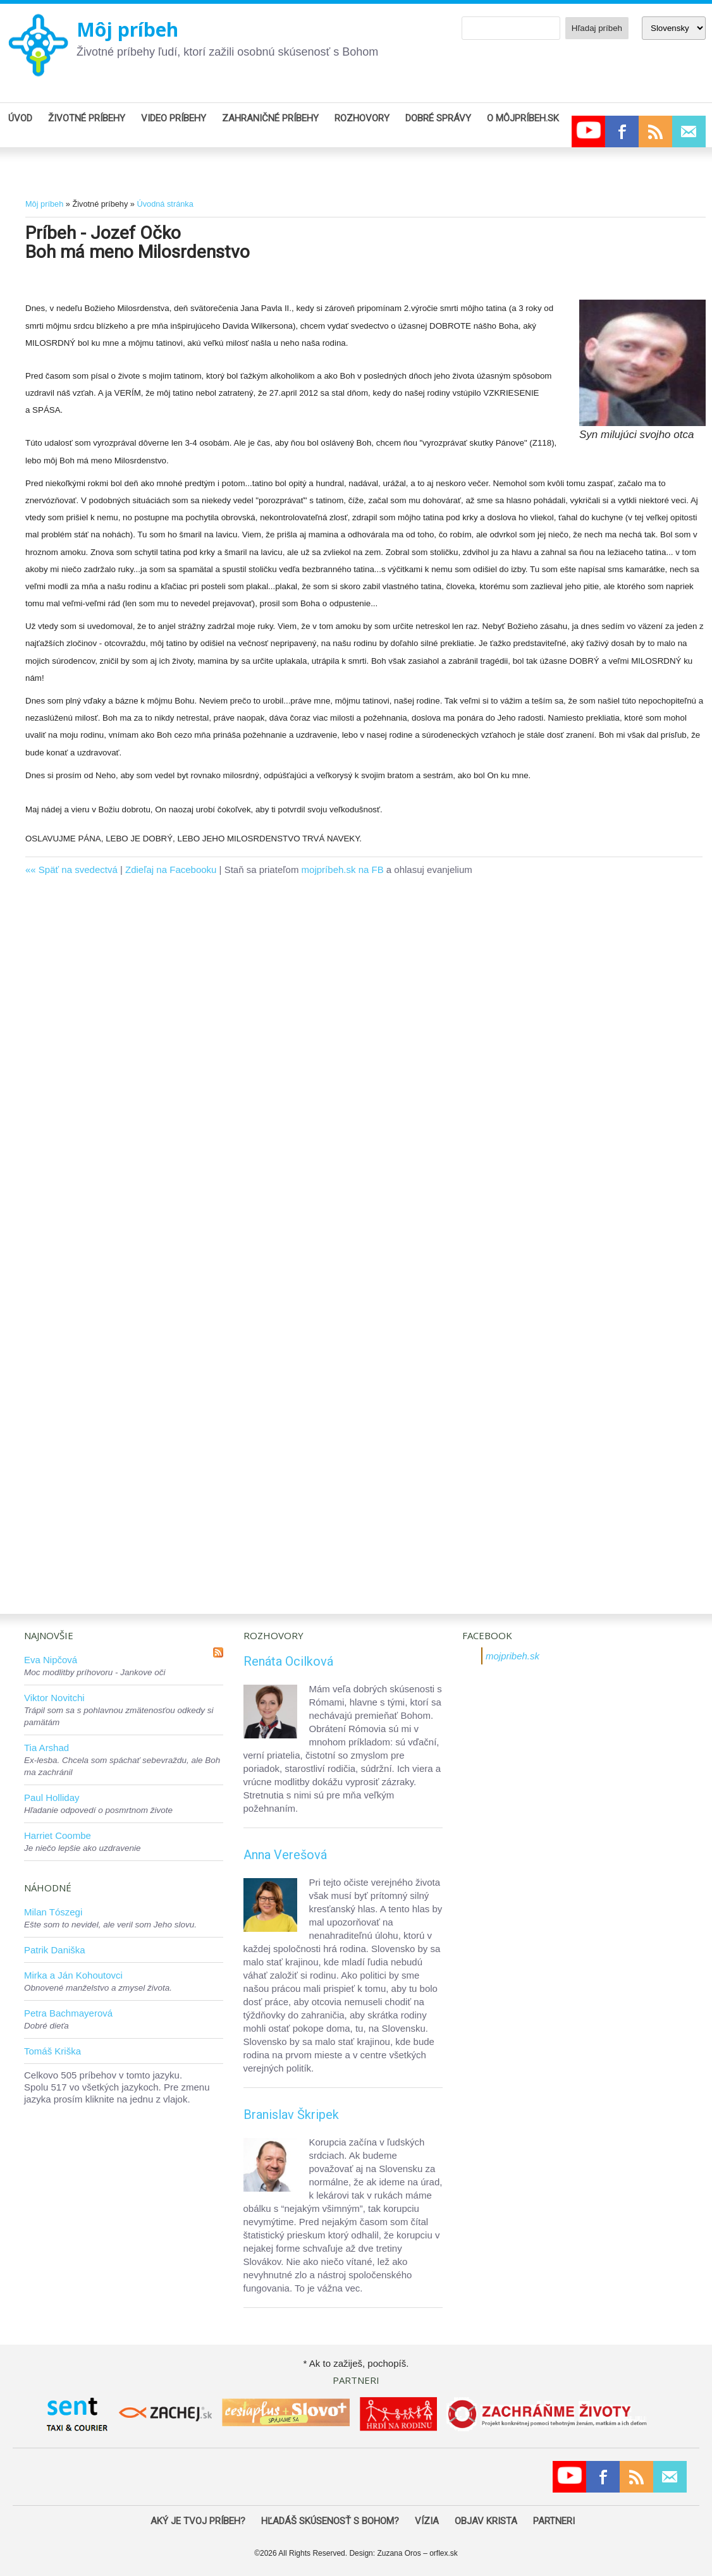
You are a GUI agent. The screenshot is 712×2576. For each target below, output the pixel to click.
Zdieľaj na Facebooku (170, 869)
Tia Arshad (46, 1747)
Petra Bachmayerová (68, 2013)
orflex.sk (443, 2553)
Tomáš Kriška (52, 2051)
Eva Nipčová (50, 1659)
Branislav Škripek (291, 2114)
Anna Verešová (285, 1854)
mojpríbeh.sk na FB (343, 869)
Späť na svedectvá (78, 869)
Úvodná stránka (165, 204)
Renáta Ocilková (288, 1661)
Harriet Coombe (57, 1835)
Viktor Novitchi (54, 1697)
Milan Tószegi (53, 1912)
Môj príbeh (127, 29)
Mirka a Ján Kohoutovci (73, 1975)
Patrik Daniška (54, 1949)
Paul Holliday (52, 1797)
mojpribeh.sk (512, 1656)
